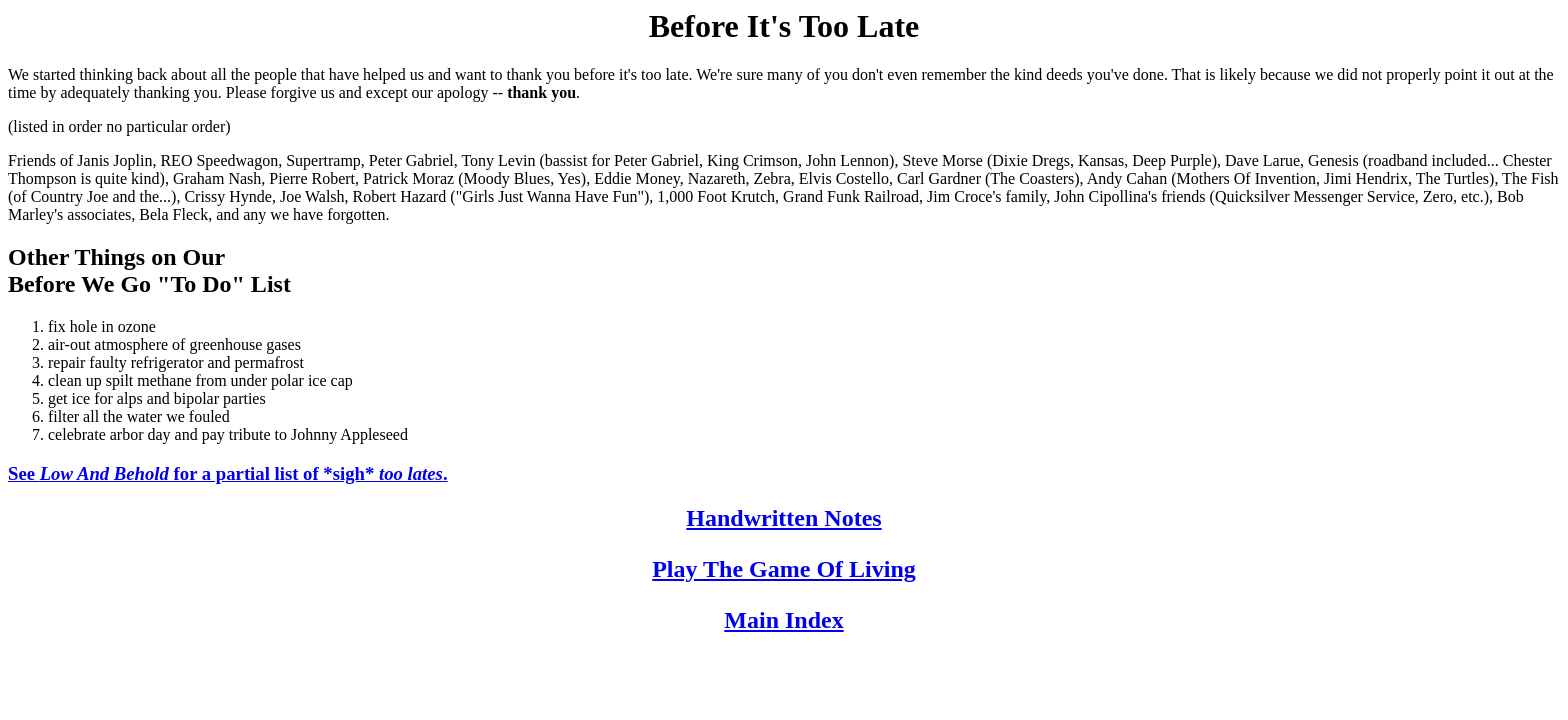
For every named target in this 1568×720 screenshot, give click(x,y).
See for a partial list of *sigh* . (228, 473)
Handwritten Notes (783, 518)
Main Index (783, 620)
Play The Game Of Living (784, 569)
